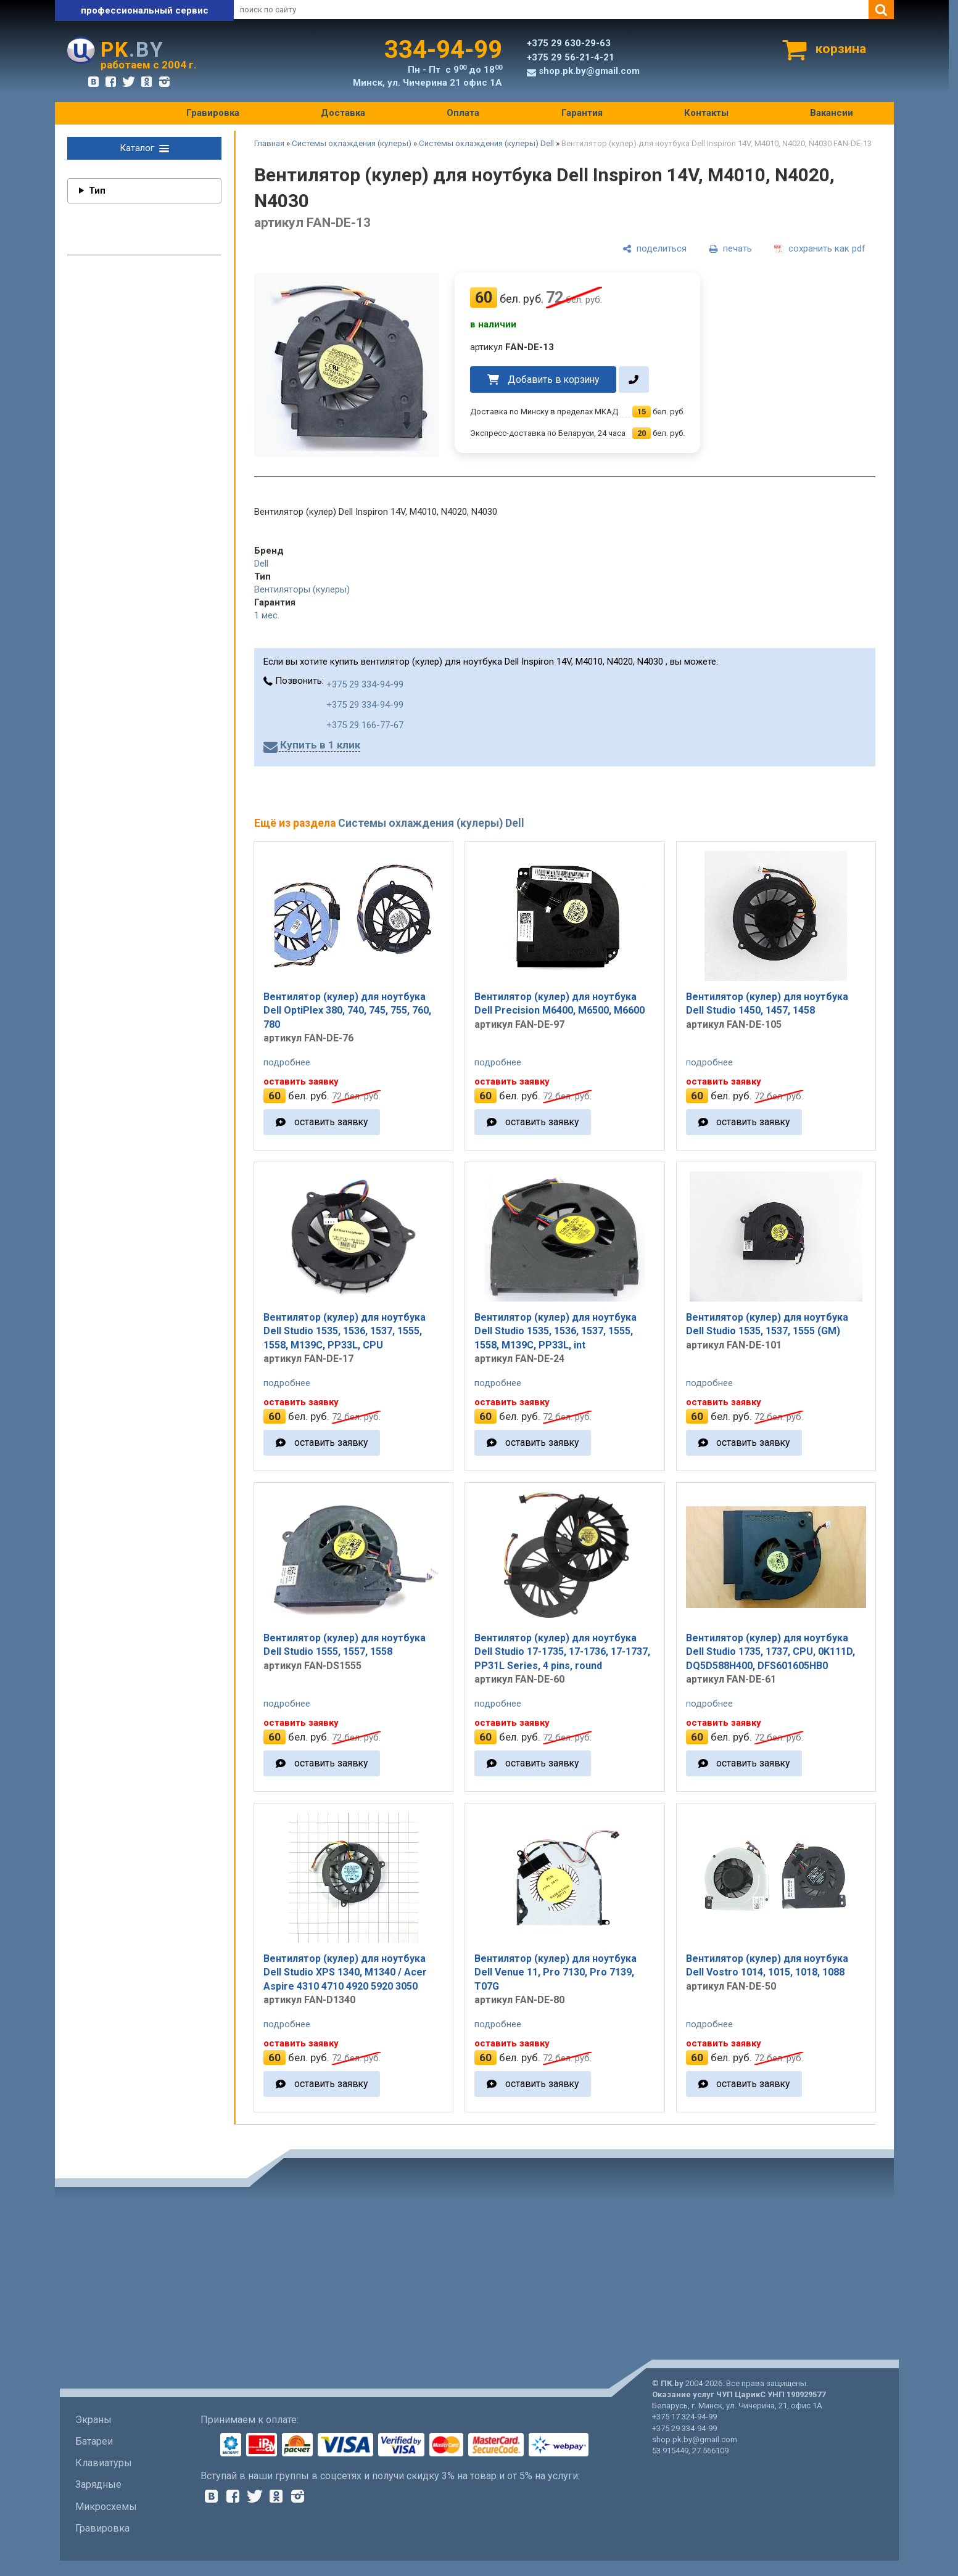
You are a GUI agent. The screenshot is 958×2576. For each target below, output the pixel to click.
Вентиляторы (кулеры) (302, 589)
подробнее (286, 1062)
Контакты (706, 112)
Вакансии (831, 112)
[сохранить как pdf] (819, 248)
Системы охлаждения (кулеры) (351, 143)
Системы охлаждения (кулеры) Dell (486, 143)
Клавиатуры (103, 2463)
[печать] (730, 248)
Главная (269, 143)
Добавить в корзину (553, 379)
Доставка (343, 112)
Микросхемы (106, 2506)
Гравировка (212, 112)
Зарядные (98, 2484)
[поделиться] (654, 248)
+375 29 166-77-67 (364, 725)
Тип (97, 190)
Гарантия (582, 112)
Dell (261, 563)
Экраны (93, 2420)
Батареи (94, 2441)
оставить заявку (331, 1122)
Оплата (463, 112)
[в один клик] (634, 379)
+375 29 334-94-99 (364, 684)
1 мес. (266, 615)
